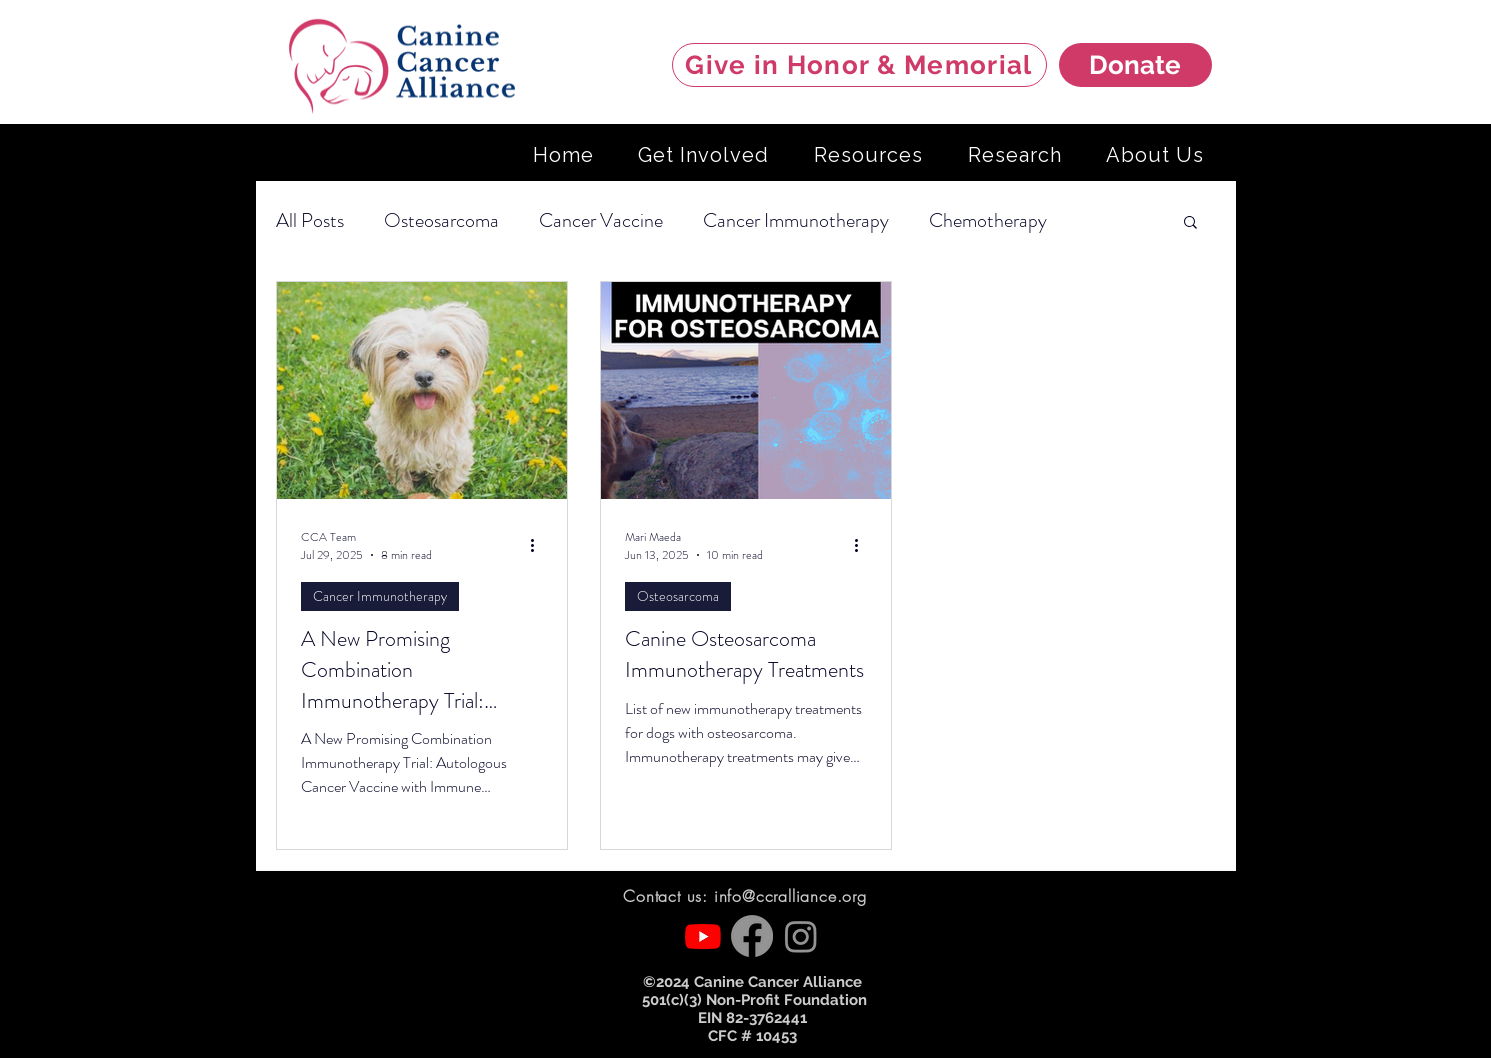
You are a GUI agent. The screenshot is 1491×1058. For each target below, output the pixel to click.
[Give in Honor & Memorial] (859, 65)
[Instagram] (801, 936)
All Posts (310, 220)
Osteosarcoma (441, 220)
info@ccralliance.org (790, 896)
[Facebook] (752, 936)
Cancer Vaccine (601, 220)
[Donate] (1135, 65)
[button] (1190, 223)
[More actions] (540, 546)
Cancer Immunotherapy (796, 220)
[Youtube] (703, 936)
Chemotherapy (988, 220)
